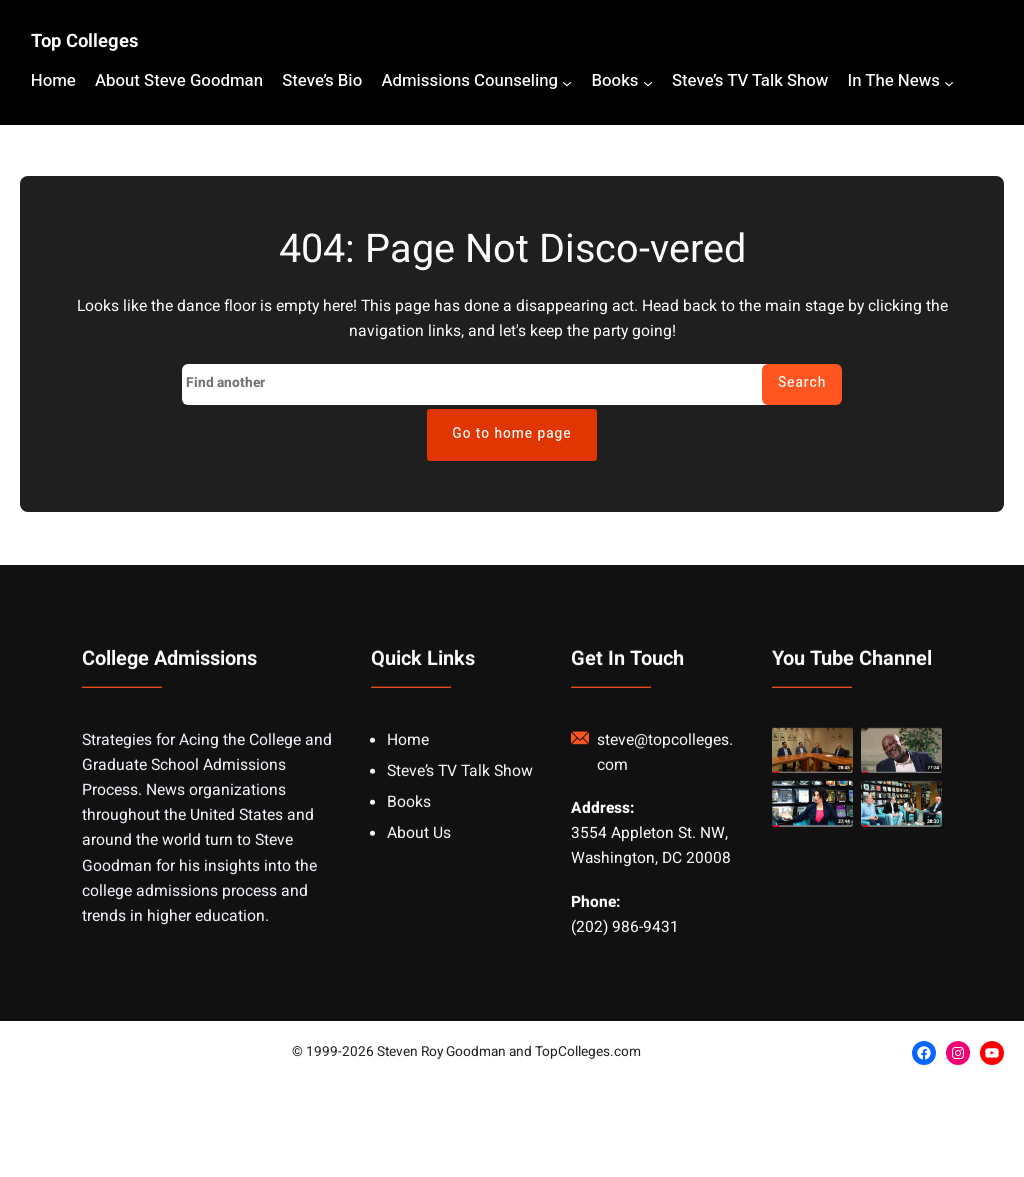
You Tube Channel (852, 677)
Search (802, 383)
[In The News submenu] (949, 83)
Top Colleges (85, 41)
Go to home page (511, 434)
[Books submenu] (648, 83)
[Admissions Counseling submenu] (567, 83)
